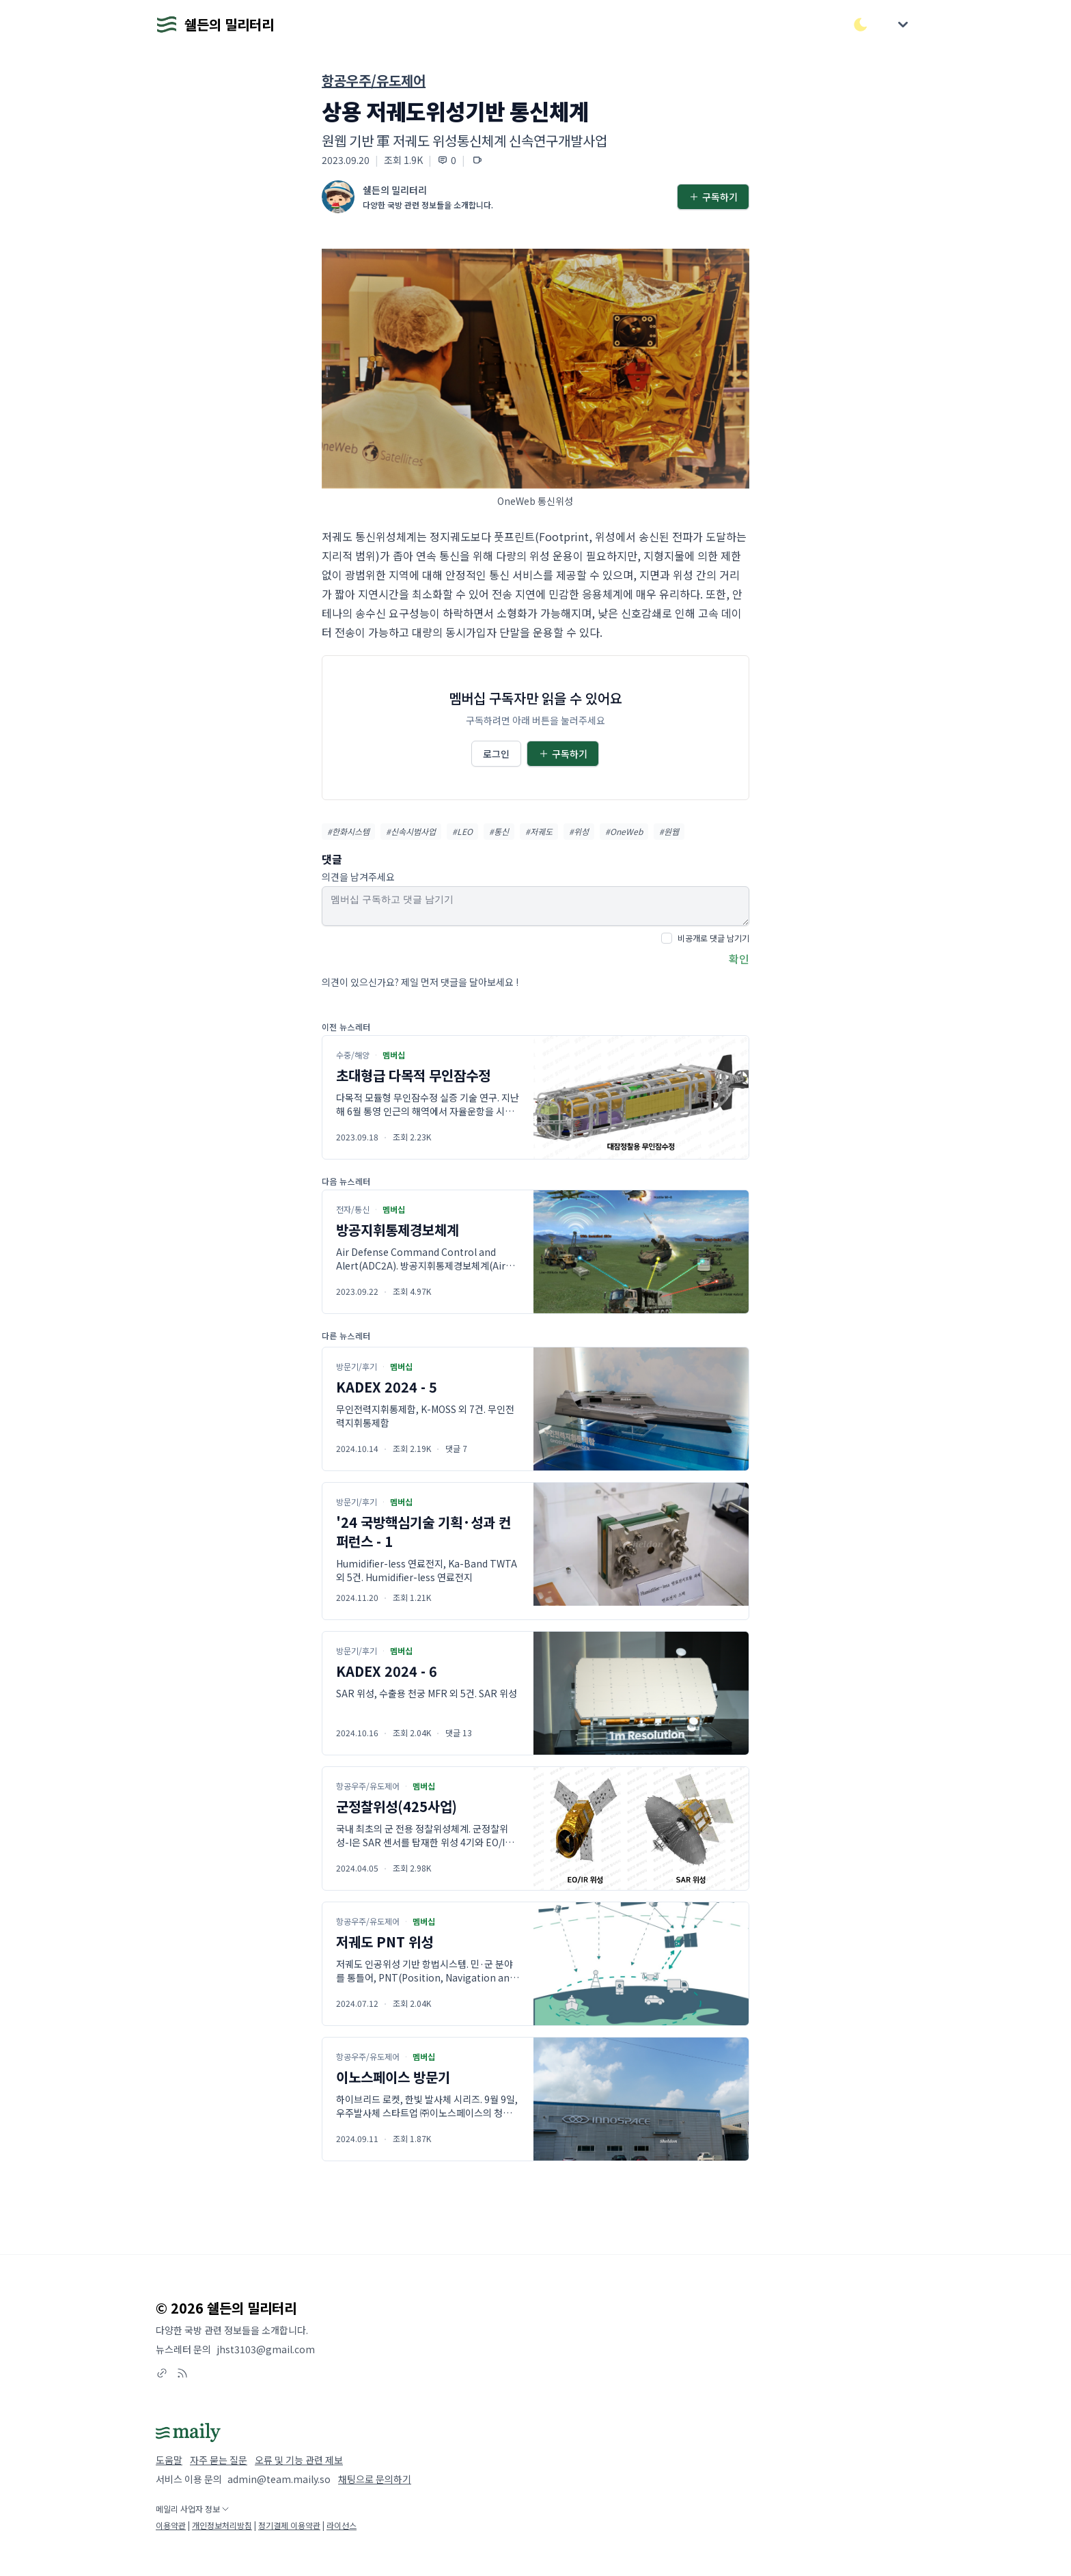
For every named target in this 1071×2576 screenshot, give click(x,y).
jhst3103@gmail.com (266, 2349)
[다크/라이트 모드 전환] (860, 24)
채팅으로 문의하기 (374, 2479)
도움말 (169, 2460)
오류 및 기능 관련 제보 (299, 2460)
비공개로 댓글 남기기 (713, 938)
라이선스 (341, 2525)
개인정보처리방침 (222, 2525)
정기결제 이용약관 (289, 2525)
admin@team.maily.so (279, 2479)
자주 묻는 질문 (218, 2460)
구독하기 (713, 197)
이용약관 (171, 2525)
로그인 (496, 754)
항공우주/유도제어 (374, 80)
